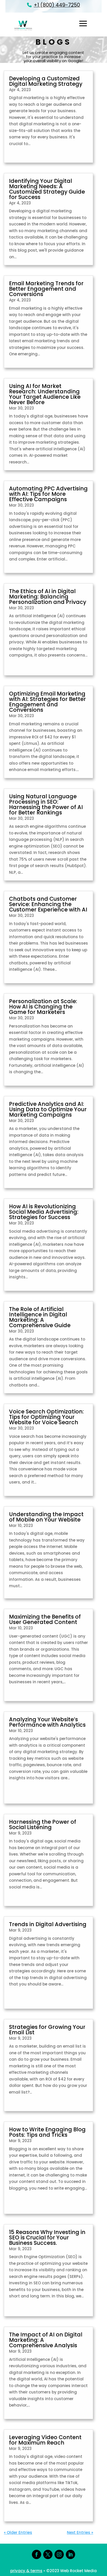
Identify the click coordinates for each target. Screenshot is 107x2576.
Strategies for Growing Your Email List (47, 2029)
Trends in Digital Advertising (47, 1924)
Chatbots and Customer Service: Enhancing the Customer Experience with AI (48, 904)
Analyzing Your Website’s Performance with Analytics (47, 1722)
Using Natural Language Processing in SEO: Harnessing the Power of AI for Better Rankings (46, 804)
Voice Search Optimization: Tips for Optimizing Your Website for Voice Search (46, 1417)
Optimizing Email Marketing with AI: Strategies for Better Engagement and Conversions (47, 702)
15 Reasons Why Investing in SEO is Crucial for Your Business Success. (47, 2237)
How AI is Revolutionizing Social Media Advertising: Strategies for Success (43, 1212)
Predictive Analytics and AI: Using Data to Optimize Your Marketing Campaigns (48, 1109)
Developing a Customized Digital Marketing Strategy (45, 81)
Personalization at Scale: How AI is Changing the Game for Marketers (43, 1006)
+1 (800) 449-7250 (57, 5)
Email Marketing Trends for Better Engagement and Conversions (46, 289)
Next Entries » (80, 2532)
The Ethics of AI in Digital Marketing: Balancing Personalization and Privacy (47, 596)
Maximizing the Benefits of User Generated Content (45, 1619)
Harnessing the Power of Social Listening (42, 1824)
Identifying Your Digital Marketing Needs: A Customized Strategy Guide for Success (47, 189)
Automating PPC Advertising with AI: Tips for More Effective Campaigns (48, 494)
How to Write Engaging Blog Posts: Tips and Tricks (47, 2132)
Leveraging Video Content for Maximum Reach (45, 2440)
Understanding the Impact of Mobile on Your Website (46, 1516)
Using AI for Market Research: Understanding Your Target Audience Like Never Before (45, 394)
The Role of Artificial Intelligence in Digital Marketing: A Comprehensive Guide (39, 1317)
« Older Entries (18, 2532)
